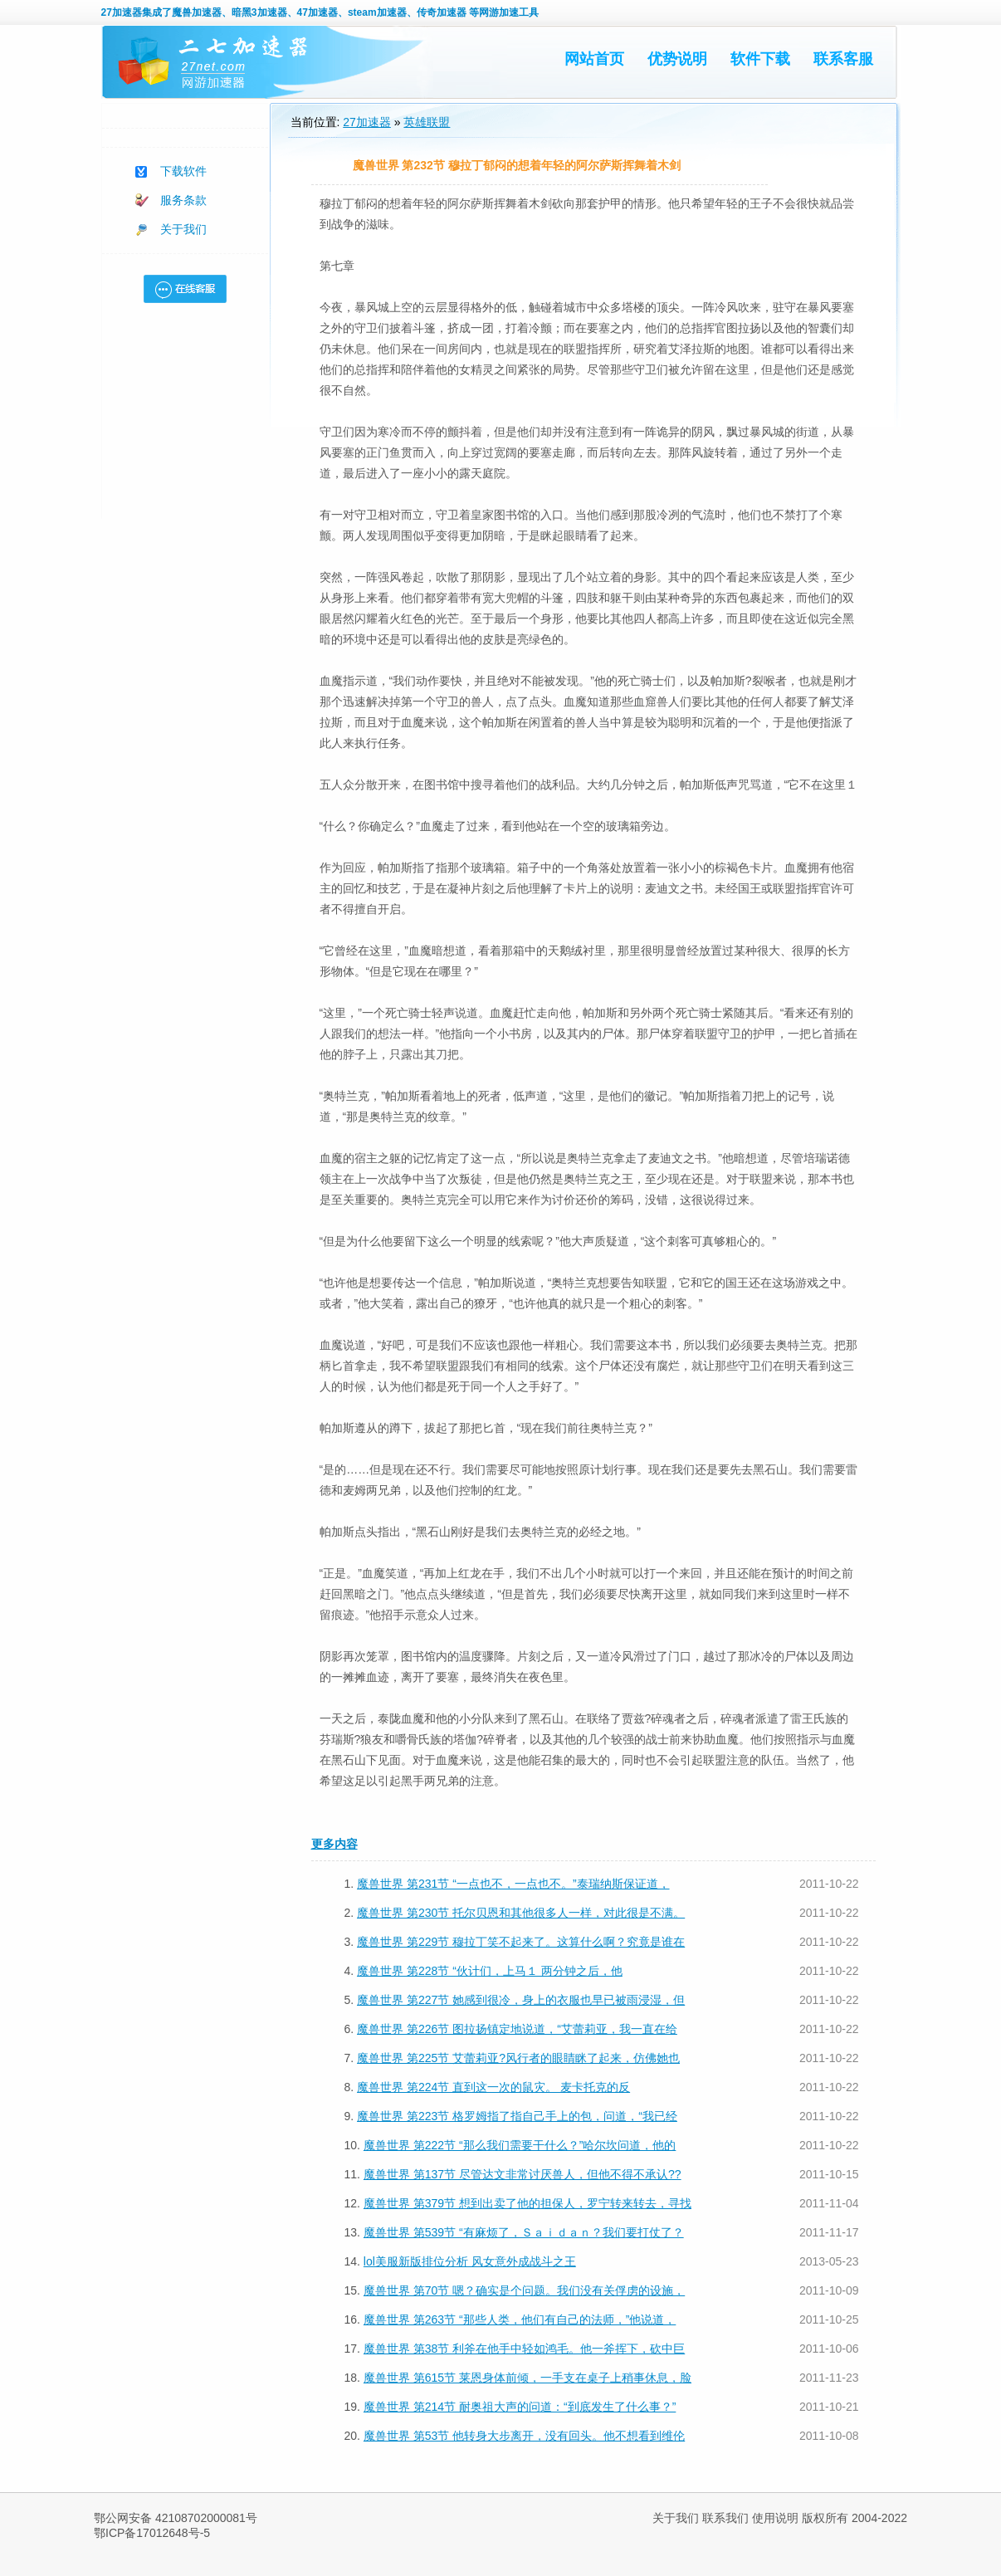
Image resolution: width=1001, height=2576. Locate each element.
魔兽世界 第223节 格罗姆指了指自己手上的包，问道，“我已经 (517, 2116)
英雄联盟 (426, 122)
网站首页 (594, 59)
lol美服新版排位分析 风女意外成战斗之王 (470, 2261)
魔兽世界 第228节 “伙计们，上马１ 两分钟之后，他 (490, 1970)
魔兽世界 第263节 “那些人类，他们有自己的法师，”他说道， (520, 2319)
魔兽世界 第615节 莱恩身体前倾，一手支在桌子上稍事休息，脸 (527, 2377)
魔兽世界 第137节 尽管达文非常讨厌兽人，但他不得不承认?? (522, 2174)
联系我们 (725, 2518)
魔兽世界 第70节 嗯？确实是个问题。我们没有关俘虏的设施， (524, 2290)
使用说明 (775, 2518)
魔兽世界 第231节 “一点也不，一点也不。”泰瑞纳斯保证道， (513, 1883)
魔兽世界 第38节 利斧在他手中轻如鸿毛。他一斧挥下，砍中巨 (524, 2348)
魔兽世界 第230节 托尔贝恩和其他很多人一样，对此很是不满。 (521, 1912)
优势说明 (677, 59)
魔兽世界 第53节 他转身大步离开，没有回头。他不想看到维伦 (524, 2435)
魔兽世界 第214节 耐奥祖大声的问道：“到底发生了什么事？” (520, 2406)
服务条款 (183, 200)
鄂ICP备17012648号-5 (152, 2532)
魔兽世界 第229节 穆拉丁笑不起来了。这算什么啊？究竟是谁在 (521, 1941)
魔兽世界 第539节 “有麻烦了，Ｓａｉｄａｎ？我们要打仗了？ (524, 2232)
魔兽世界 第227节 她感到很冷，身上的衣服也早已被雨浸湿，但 (521, 2000)
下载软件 (183, 171)
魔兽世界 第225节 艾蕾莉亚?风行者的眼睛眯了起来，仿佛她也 (518, 2058)
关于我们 (183, 229)
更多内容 (334, 1843)
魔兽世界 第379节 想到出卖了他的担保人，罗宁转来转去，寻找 (527, 2203)
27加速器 (121, 12)
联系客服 (843, 59)
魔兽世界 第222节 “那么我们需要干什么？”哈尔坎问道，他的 (520, 2145)
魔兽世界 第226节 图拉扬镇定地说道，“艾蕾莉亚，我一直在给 (517, 2029)
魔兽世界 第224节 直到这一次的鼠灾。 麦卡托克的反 (493, 2087)
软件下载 (760, 59)
